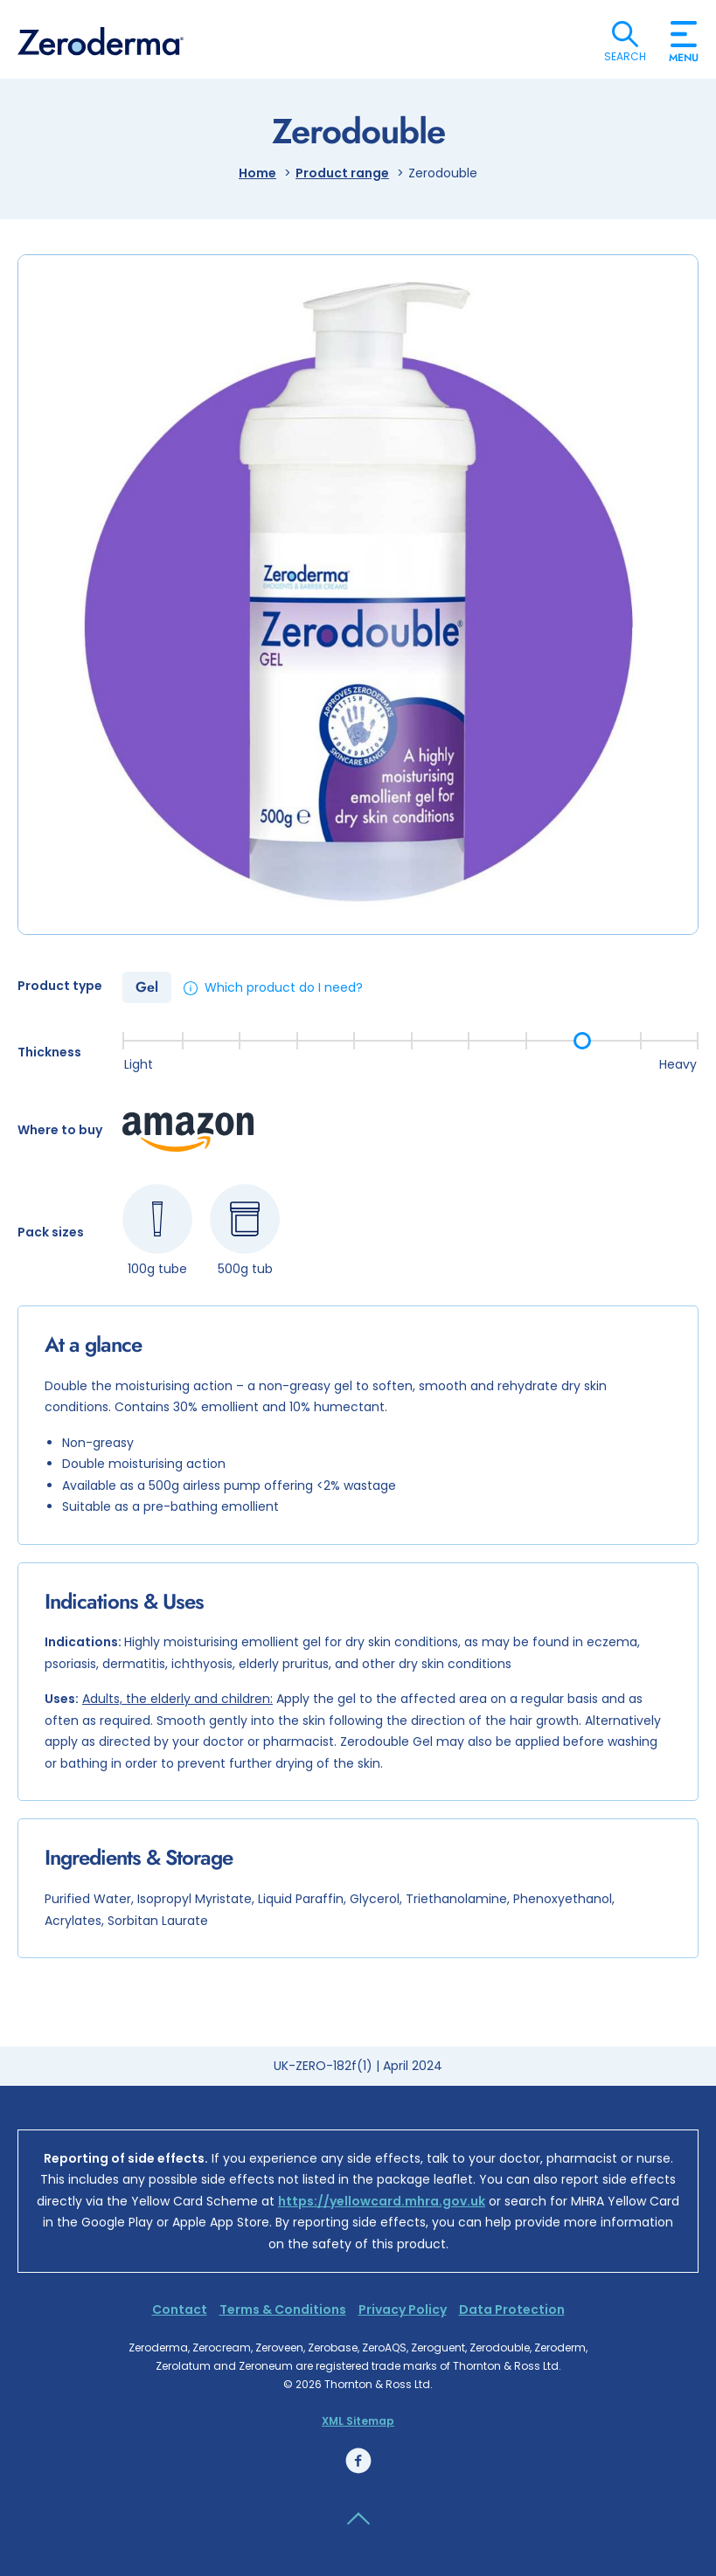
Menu (684, 51)
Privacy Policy (402, 2309)
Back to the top (358, 2519)
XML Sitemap (358, 2420)
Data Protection (512, 2309)
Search (625, 34)
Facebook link (358, 2461)
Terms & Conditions (282, 2309)
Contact (179, 2309)
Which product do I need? (284, 987)
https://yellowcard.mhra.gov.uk (381, 2201)
